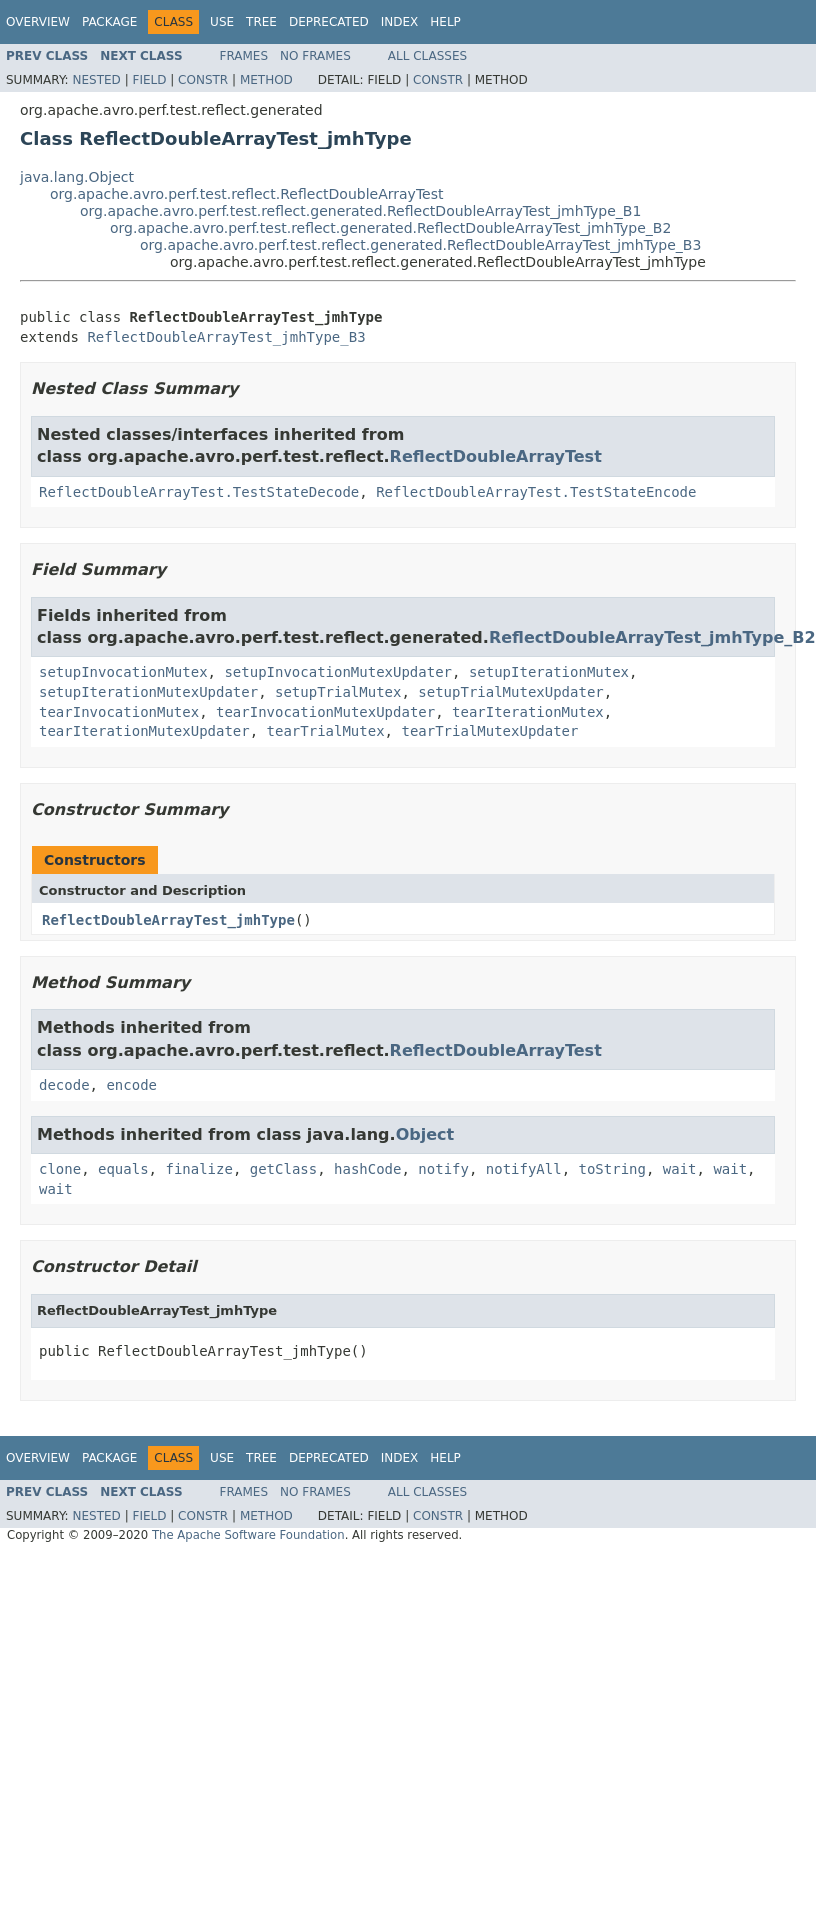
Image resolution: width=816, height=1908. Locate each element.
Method (266, 80)
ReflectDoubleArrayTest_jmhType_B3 (226, 337)
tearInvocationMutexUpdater (325, 712)
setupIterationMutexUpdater (148, 692)
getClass (283, 1169)
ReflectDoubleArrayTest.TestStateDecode (199, 492)
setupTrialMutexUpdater (510, 692)
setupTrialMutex (338, 692)
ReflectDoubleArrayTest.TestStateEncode (536, 492)
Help (445, 22)
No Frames (315, 56)
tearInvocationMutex (119, 712)
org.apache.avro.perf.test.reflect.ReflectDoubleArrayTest (246, 194)
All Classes (427, 56)
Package (109, 22)
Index (400, 22)
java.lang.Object (77, 177)
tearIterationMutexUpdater (144, 731)
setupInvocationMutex (123, 672)
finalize (198, 1169)
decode (64, 1085)
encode (131, 1085)
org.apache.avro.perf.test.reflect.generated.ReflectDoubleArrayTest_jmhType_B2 (390, 228)
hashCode (367, 1169)
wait (680, 1169)
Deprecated (329, 22)
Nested (96, 80)
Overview (38, 22)
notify (443, 1169)
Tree (261, 22)
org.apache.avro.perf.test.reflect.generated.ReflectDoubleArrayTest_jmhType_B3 (420, 245)
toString (612, 1169)
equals (123, 1169)
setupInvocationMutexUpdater (338, 672)
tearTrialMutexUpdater (489, 731)
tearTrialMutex (326, 731)
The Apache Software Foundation (248, 1535)
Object (425, 1134)
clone (60, 1169)
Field (149, 80)
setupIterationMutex (549, 672)
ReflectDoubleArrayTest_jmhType (168, 920)
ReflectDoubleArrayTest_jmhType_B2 (652, 637)
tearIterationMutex (528, 712)
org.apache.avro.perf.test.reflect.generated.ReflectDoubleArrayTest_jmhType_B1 (360, 211)
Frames (244, 56)
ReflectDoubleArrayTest (496, 456)
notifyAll (524, 1169)
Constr (203, 80)
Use (222, 22)
